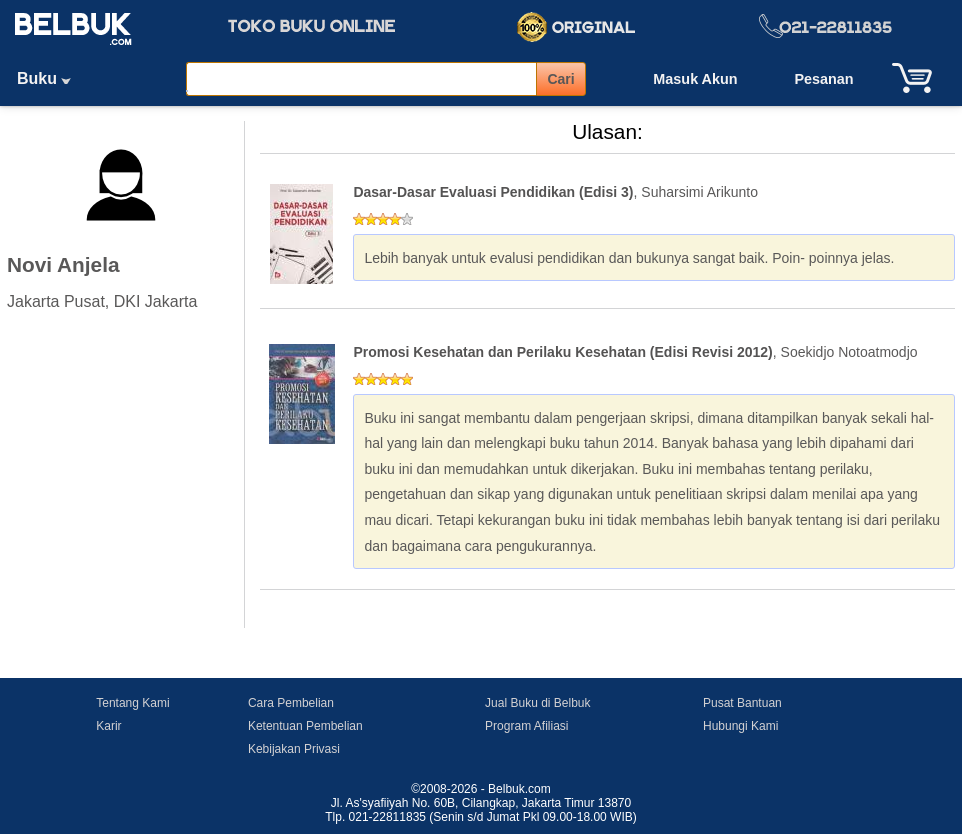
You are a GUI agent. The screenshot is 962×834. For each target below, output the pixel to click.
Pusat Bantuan (742, 703)
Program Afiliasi (526, 726)
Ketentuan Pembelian (305, 726)
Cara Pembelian (291, 703)
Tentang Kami (132, 703)
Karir (108, 726)
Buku (51, 78)
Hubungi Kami (740, 726)
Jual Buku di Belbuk (537, 703)
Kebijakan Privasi (294, 749)
